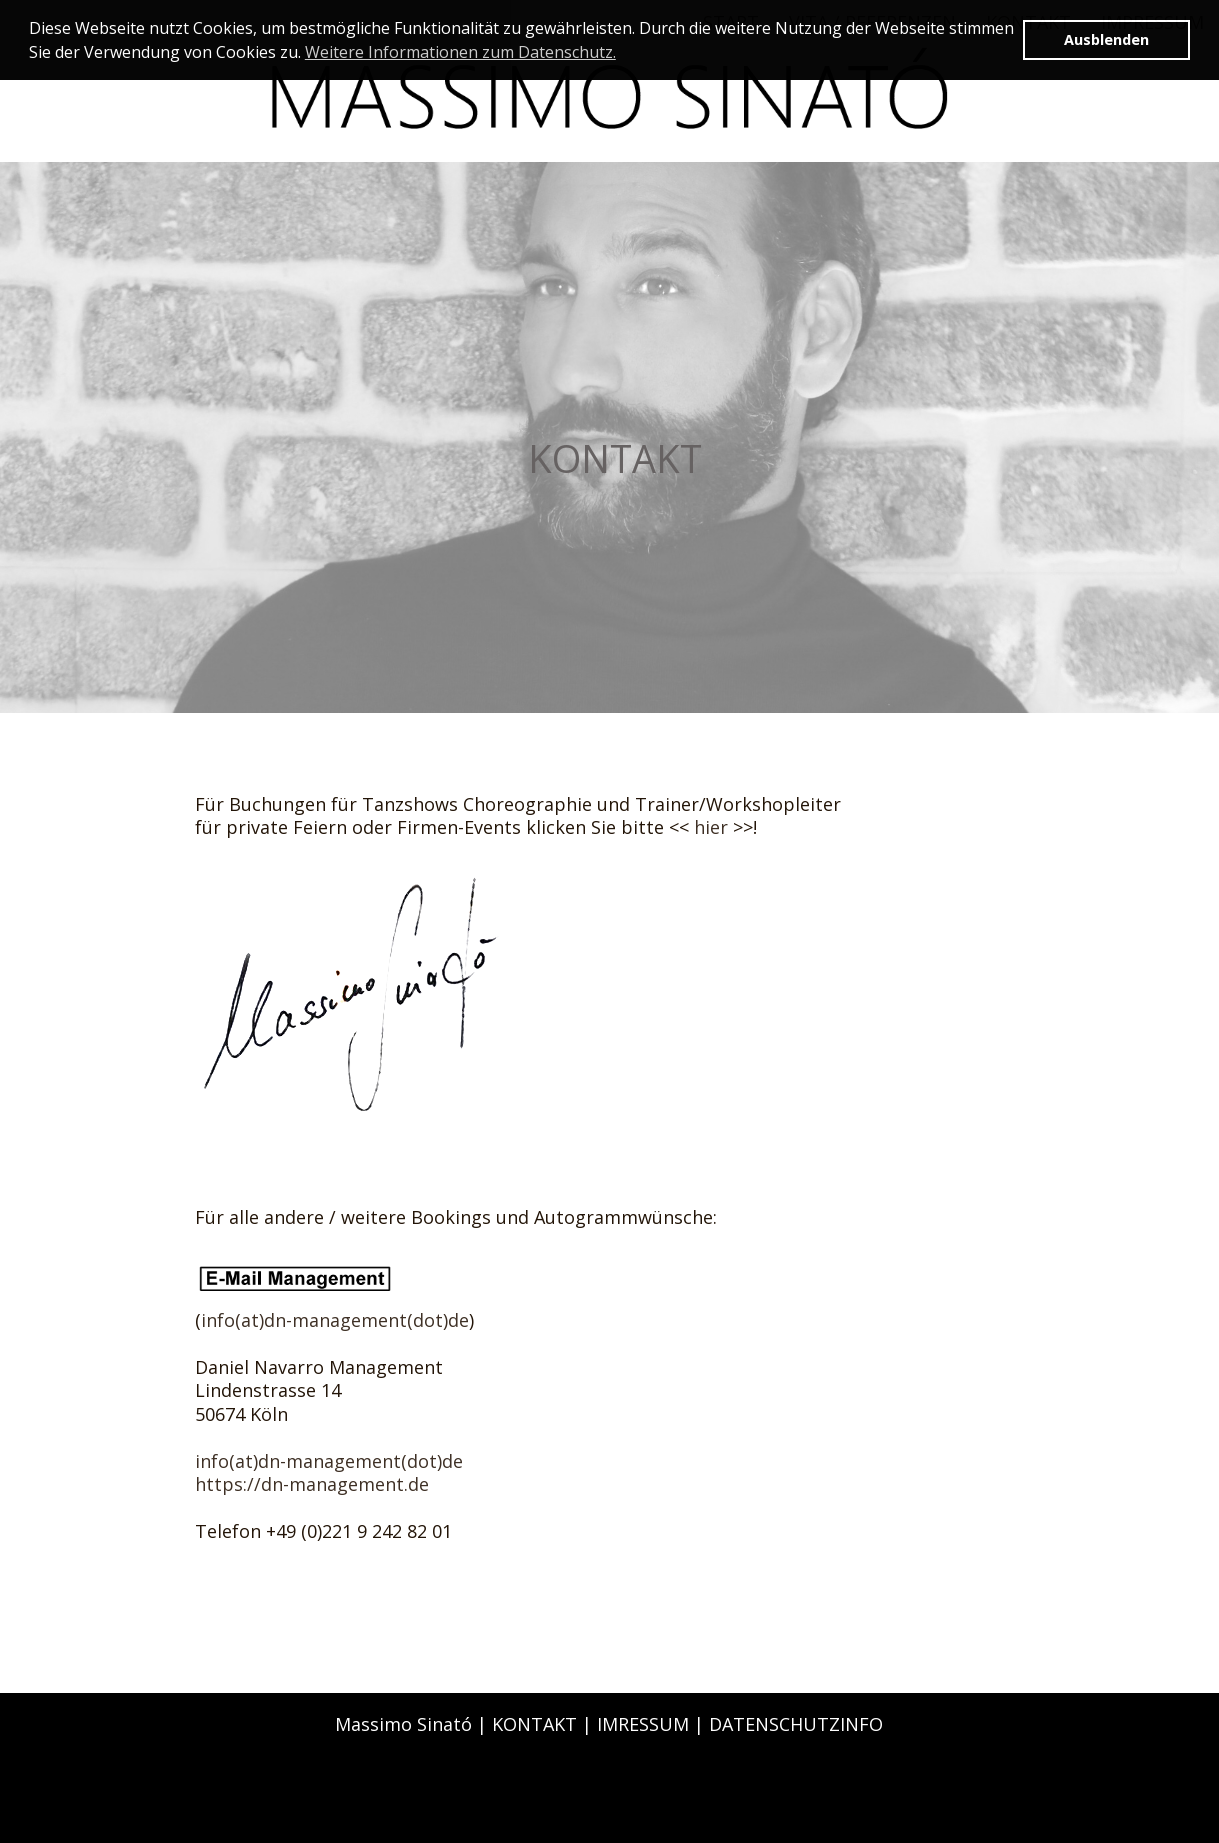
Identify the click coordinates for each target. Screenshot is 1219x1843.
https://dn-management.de (312, 1484)
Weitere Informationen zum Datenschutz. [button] (460, 52)
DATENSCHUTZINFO (796, 1724)
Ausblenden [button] (1106, 39)
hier (711, 827)
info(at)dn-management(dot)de (335, 1320)
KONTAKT (534, 1724)
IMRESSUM (643, 1724)
